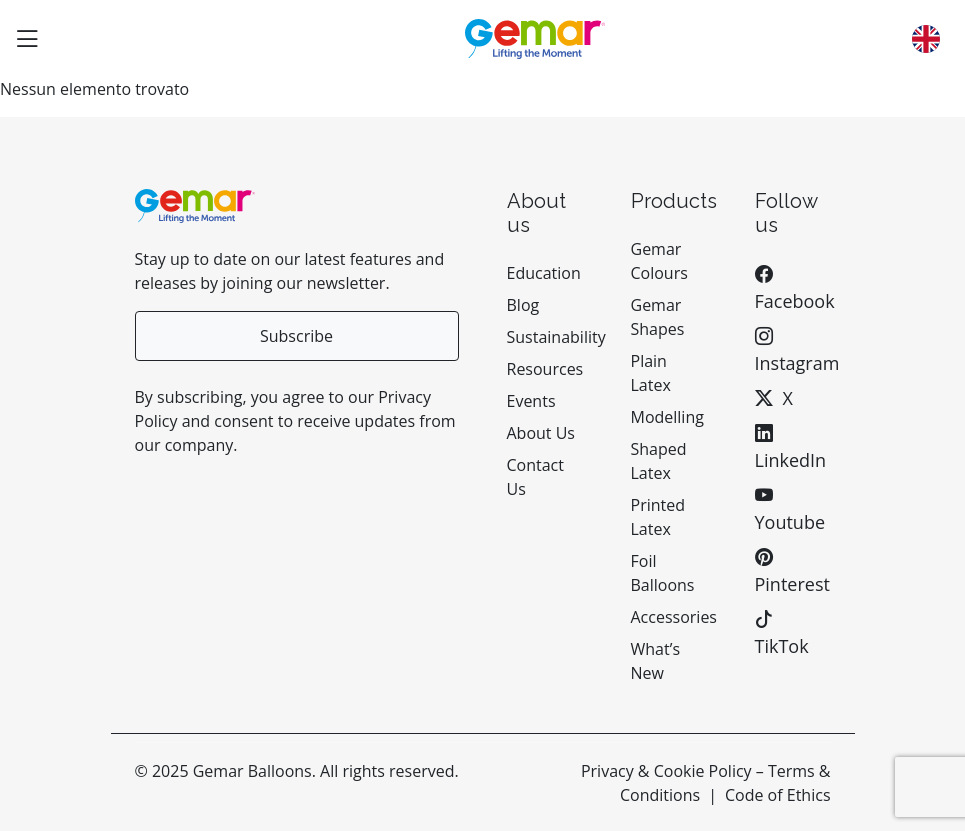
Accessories (674, 617)
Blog (523, 305)
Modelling (667, 417)
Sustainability (556, 337)
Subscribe (296, 336)
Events (531, 401)
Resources (545, 369)
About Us (541, 433)
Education (544, 273)
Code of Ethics (778, 795)
